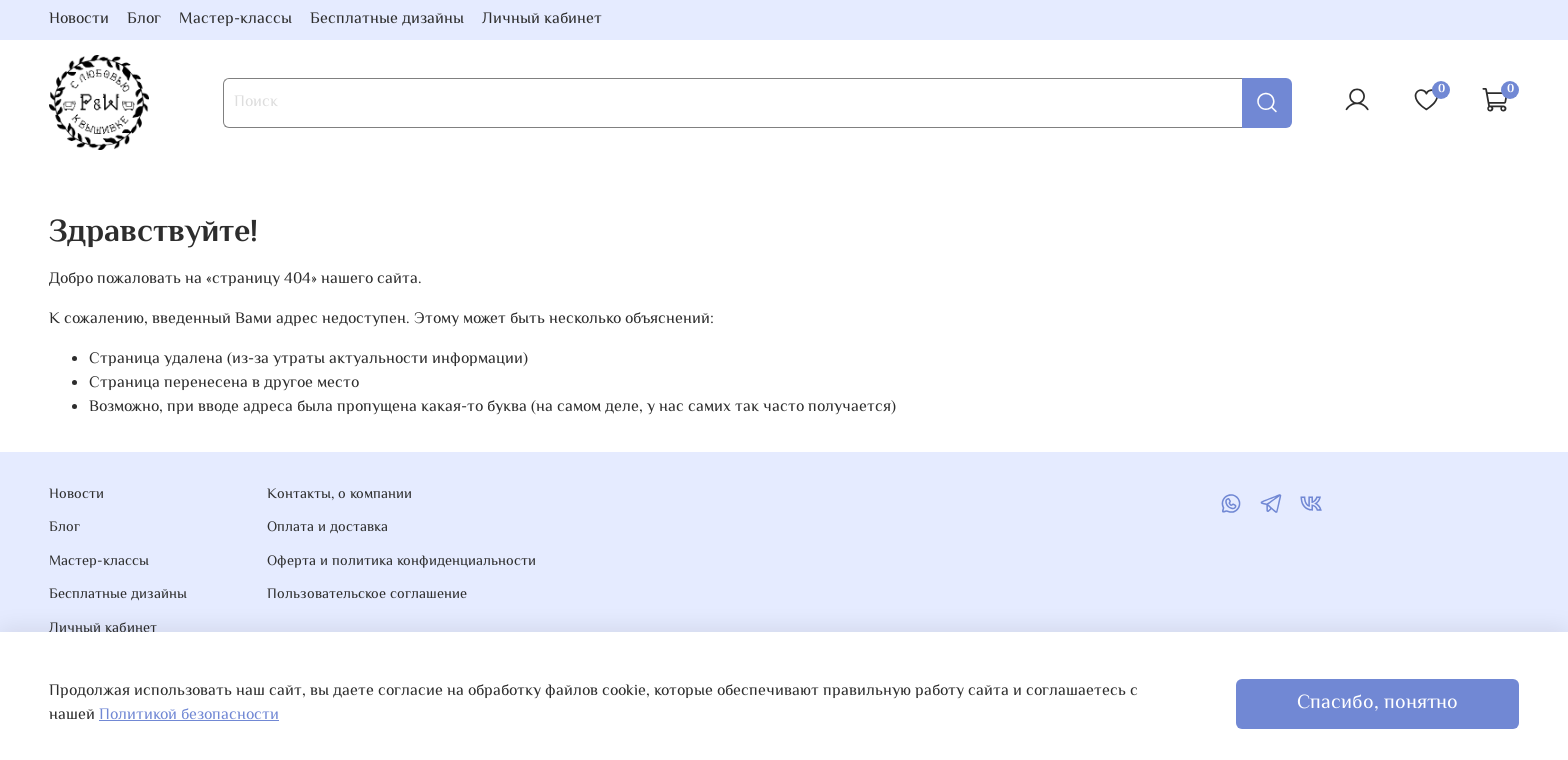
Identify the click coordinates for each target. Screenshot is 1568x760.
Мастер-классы (235, 19)
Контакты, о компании (339, 495)
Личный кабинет (542, 19)
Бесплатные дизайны (387, 19)
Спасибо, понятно (1377, 703)
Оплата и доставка (327, 528)
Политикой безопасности (189, 715)
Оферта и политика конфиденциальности (401, 562)
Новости (79, 19)
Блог (144, 19)
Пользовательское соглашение (367, 595)
